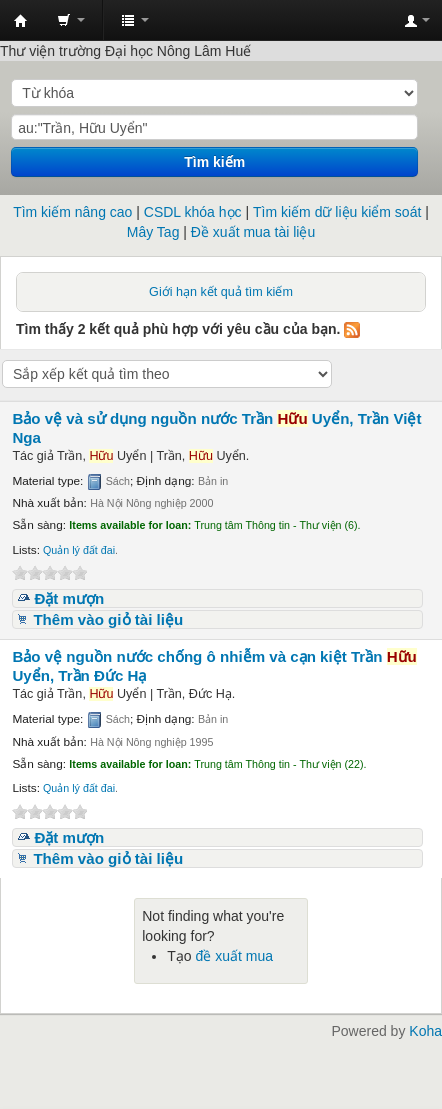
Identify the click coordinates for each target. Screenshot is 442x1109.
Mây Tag (153, 232)
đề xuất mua (233, 956)
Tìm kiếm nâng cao (72, 212)
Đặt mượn (69, 598)
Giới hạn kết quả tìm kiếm (221, 292)
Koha (425, 1031)
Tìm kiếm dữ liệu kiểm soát (337, 212)
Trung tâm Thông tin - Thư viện (21, 21)
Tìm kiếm (214, 162)
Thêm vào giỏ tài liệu (108, 619)
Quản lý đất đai (79, 550)
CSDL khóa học (193, 212)
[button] (71, 20)
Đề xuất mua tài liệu (253, 232)
